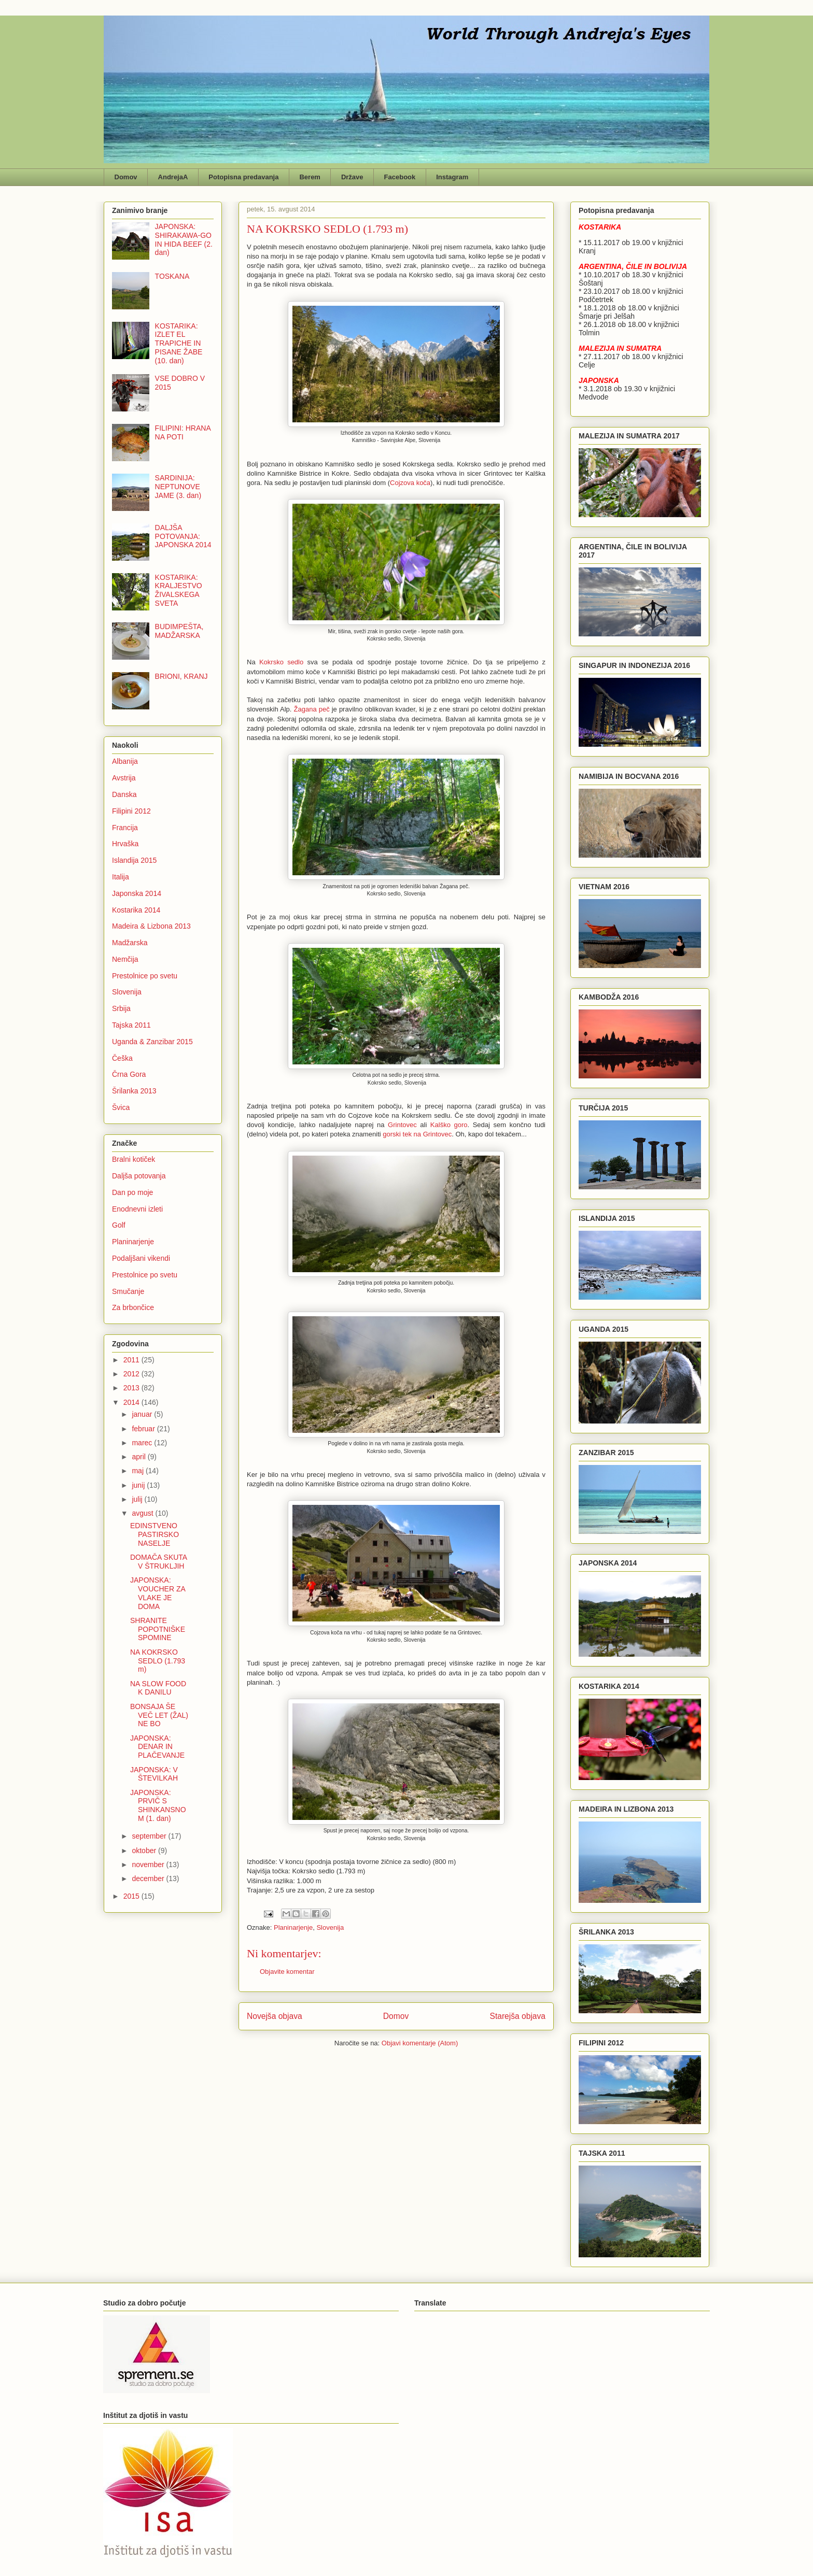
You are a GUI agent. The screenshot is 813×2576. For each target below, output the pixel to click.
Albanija (125, 761)
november (149, 1864)
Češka (122, 1058)
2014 (132, 1402)
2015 (132, 1896)
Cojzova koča (410, 483)
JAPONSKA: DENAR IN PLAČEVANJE (157, 1747)
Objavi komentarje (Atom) (420, 2043)
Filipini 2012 (131, 811)
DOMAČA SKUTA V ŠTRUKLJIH (158, 1561)
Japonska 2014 (136, 893)
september (150, 1836)
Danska (124, 794)
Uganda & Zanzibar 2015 (152, 1041)
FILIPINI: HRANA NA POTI (183, 432)
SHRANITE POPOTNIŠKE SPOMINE (157, 1629)
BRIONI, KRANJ (181, 676)
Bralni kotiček (133, 1159)
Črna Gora (129, 1074)
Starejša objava (518, 2016)
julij (138, 1499)
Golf (118, 1225)
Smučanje (128, 1291)
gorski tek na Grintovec (417, 1134)
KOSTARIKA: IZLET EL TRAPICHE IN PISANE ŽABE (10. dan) (179, 343)
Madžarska (129, 942)
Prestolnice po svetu (144, 976)
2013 (132, 1388)
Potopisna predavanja (243, 177)
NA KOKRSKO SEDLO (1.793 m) (157, 1661)
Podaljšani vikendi (141, 1258)
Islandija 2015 (134, 860)
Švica (121, 1107)
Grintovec (404, 1125)
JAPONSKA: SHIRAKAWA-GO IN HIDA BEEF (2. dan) (184, 239)
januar (143, 1414)
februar (144, 1429)
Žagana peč (312, 709)
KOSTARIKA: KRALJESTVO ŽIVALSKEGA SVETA (178, 590)
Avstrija (124, 778)
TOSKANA (172, 276)
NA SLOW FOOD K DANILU (158, 1688)
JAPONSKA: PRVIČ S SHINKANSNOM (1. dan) (158, 1805)
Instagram (452, 177)
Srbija (121, 1008)
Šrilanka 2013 (134, 1091)
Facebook (400, 177)
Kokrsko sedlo (281, 662)
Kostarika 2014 (136, 910)
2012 (132, 1374)
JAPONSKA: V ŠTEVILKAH (154, 1774)
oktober (145, 1850)
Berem (309, 177)
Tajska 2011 (131, 1025)
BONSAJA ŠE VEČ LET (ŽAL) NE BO (159, 1715)
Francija (125, 827)
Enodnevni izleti (137, 1209)
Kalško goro (449, 1125)
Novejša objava (274, 2016)
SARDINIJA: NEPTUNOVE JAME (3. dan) (178, 487)
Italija (120, 877)
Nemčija (125, 959)
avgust (143, 1513)
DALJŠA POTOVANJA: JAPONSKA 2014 (183, 536)
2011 (132, 1360)
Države (352, 177)
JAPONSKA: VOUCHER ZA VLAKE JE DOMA (157, 1593)
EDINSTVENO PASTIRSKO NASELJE (154, 1534)
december (149, 1878)
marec (143, 1443)
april (139, 1457)
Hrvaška (125, 843)
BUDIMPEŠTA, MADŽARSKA (179, 630)
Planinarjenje (293, 1927)
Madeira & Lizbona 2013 (151, 926)
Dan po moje (132, 1192)
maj (138, 1471)
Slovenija (330, 1927)
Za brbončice (133, 1307)
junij (139, 1485)
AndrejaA (173, 177)
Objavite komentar (287, 1971)
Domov (126, 177)
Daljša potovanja (139, 1176)
